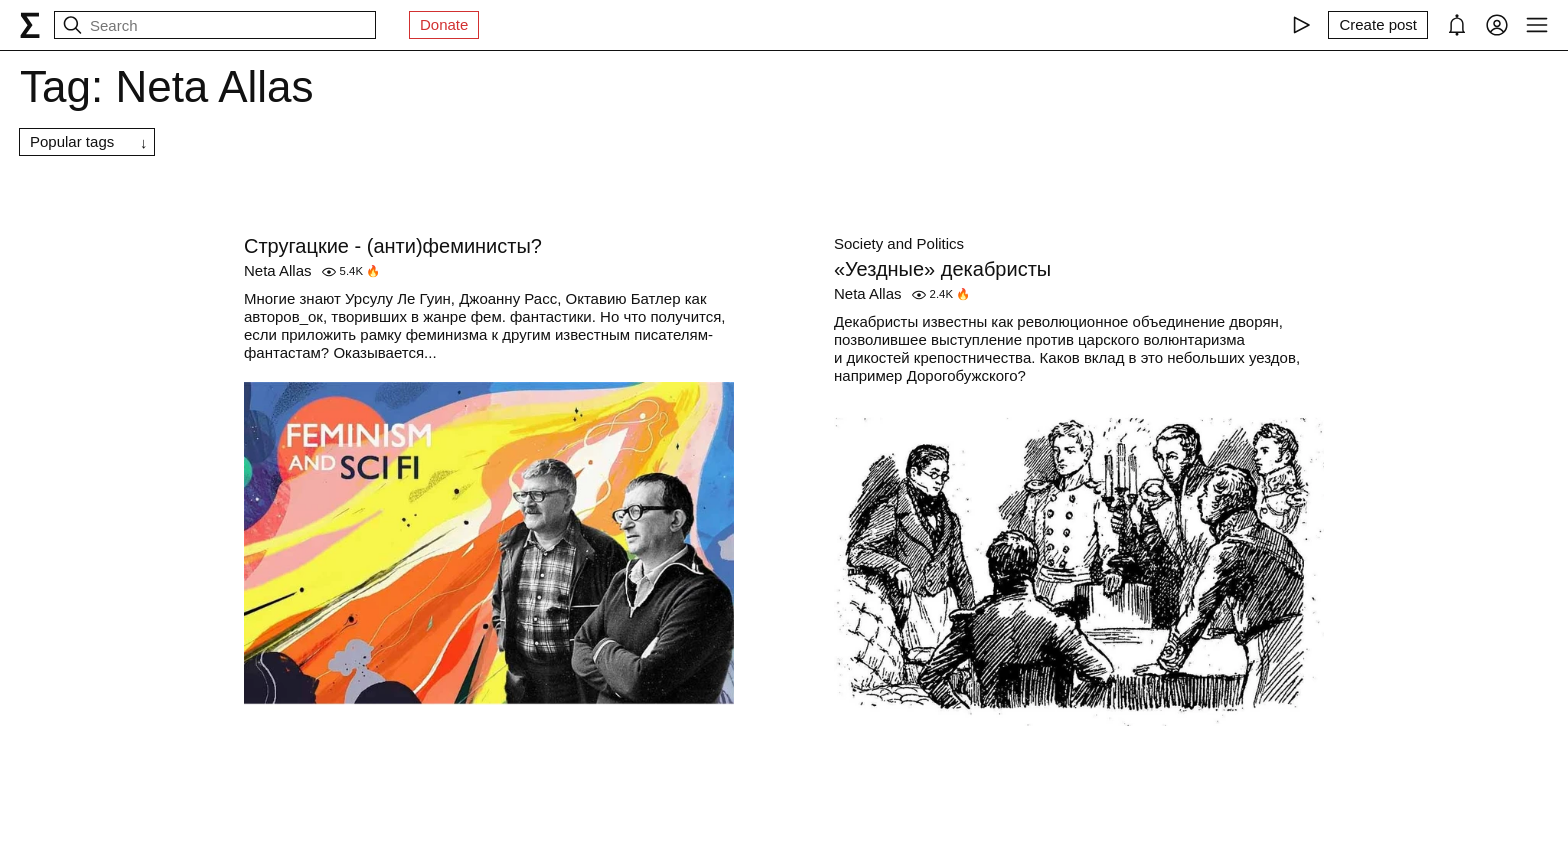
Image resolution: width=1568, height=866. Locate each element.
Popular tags (72, 141)
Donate (444, 24)
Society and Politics (899, 243)
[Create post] (1378, 25)
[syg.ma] (30, 25)
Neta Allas (278, 270)
